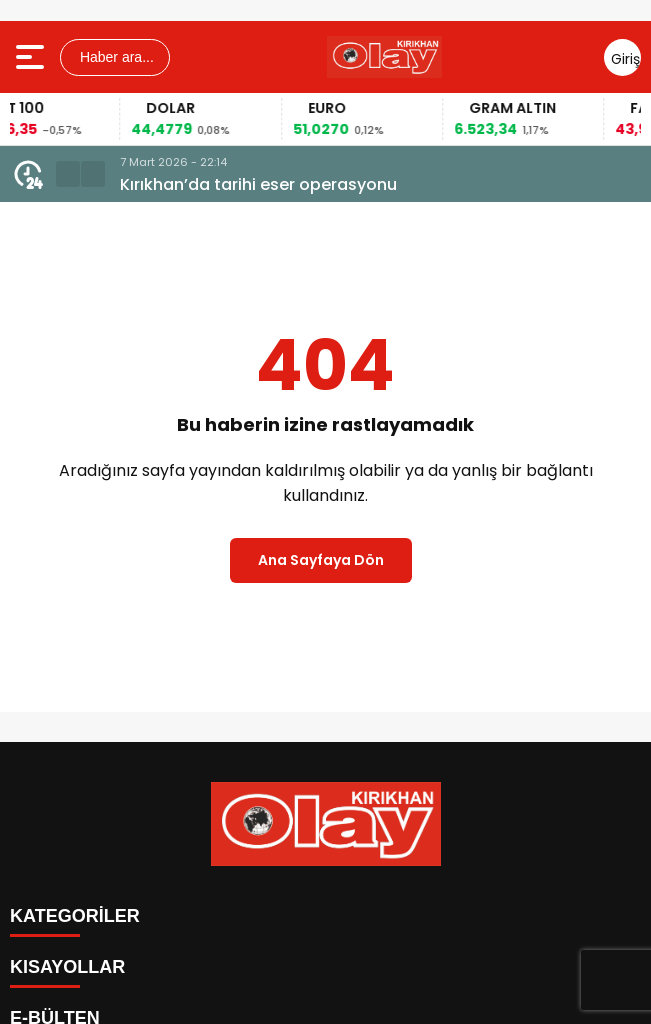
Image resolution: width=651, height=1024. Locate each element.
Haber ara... (115, 57)
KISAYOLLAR (67, 967)
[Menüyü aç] (32, 57)
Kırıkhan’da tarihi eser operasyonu (258, 184)
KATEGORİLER (75, 916)
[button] (68, 174)
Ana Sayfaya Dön (321, 560)
